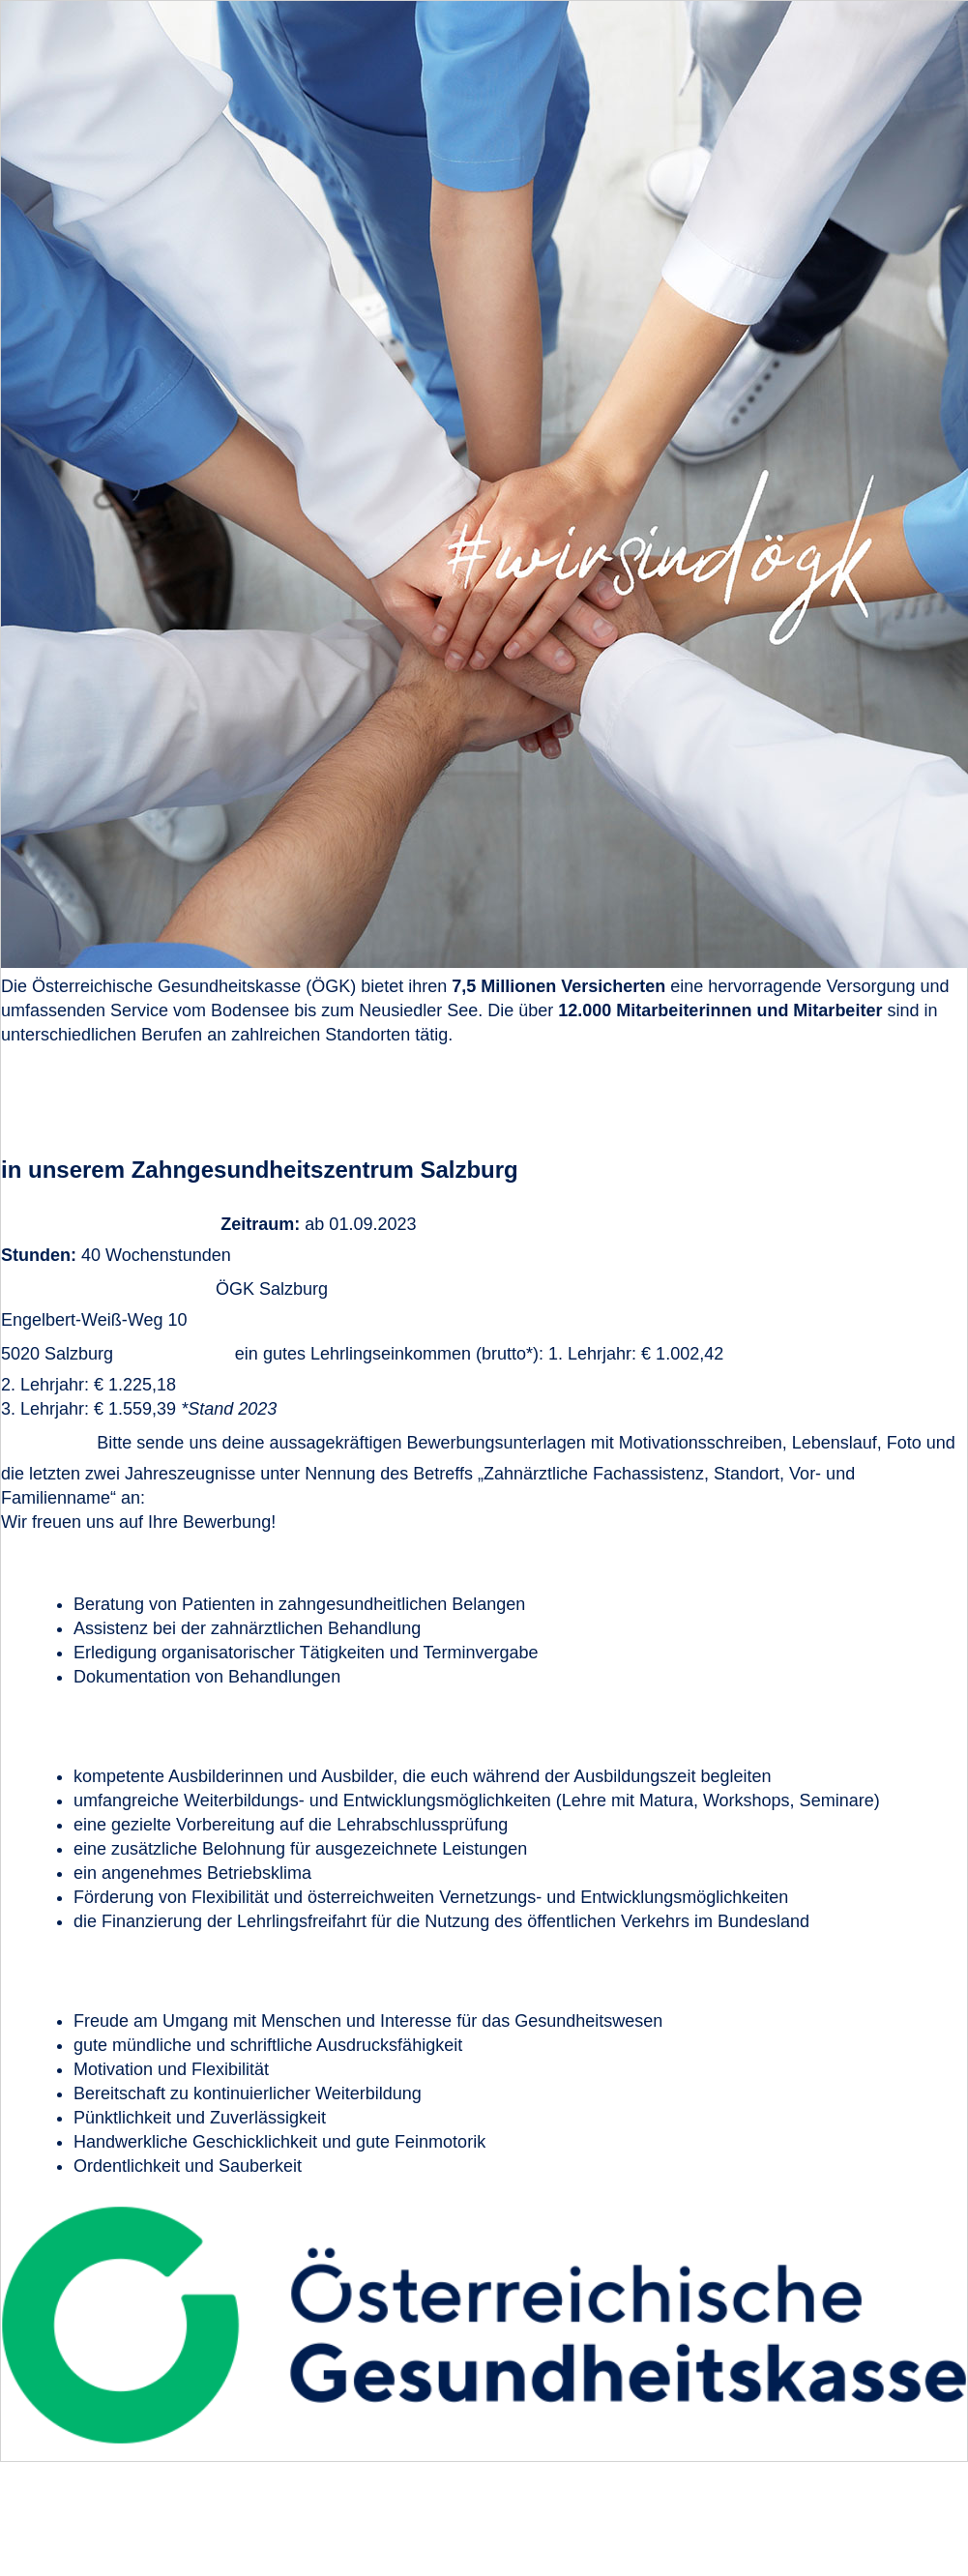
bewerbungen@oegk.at (240, 1498)
